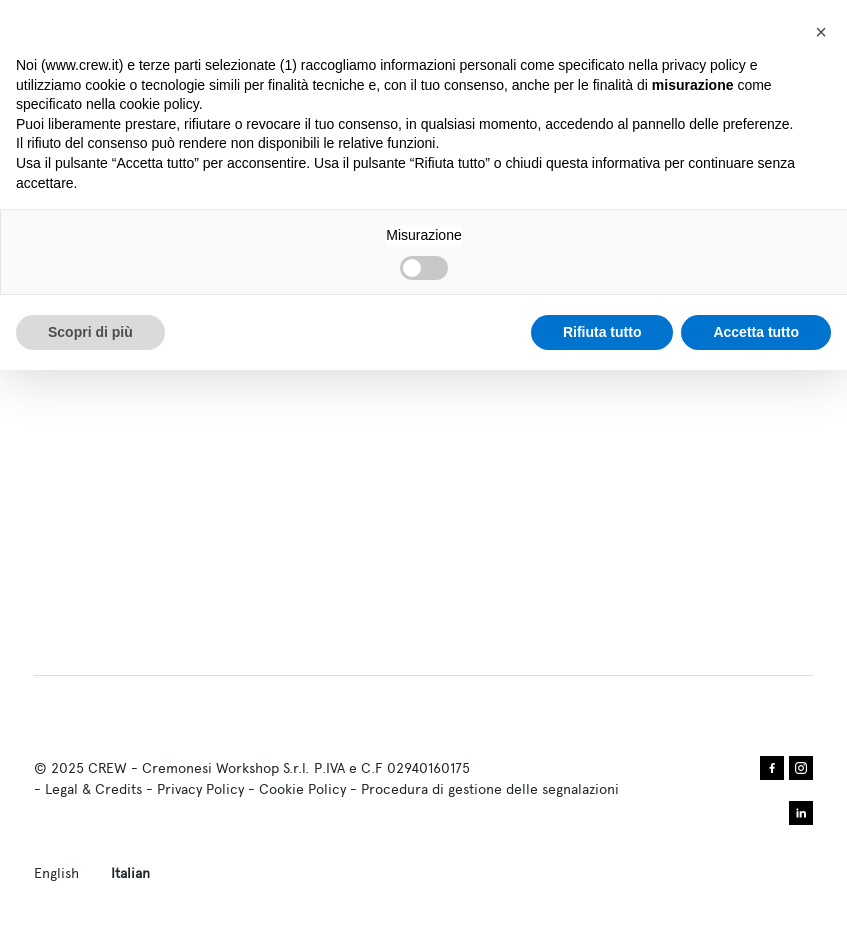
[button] (821, 32)
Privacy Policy (200, 789)
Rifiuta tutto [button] (602, 332)
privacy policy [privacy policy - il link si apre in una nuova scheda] (704, 65)
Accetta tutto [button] (756, 332)
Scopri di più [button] (90, 332)
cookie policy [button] (159, 104)
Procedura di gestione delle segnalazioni (490, 789)
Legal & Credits (93, 789)
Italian (130, 873)
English (56, 873)
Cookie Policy (302, 789)
